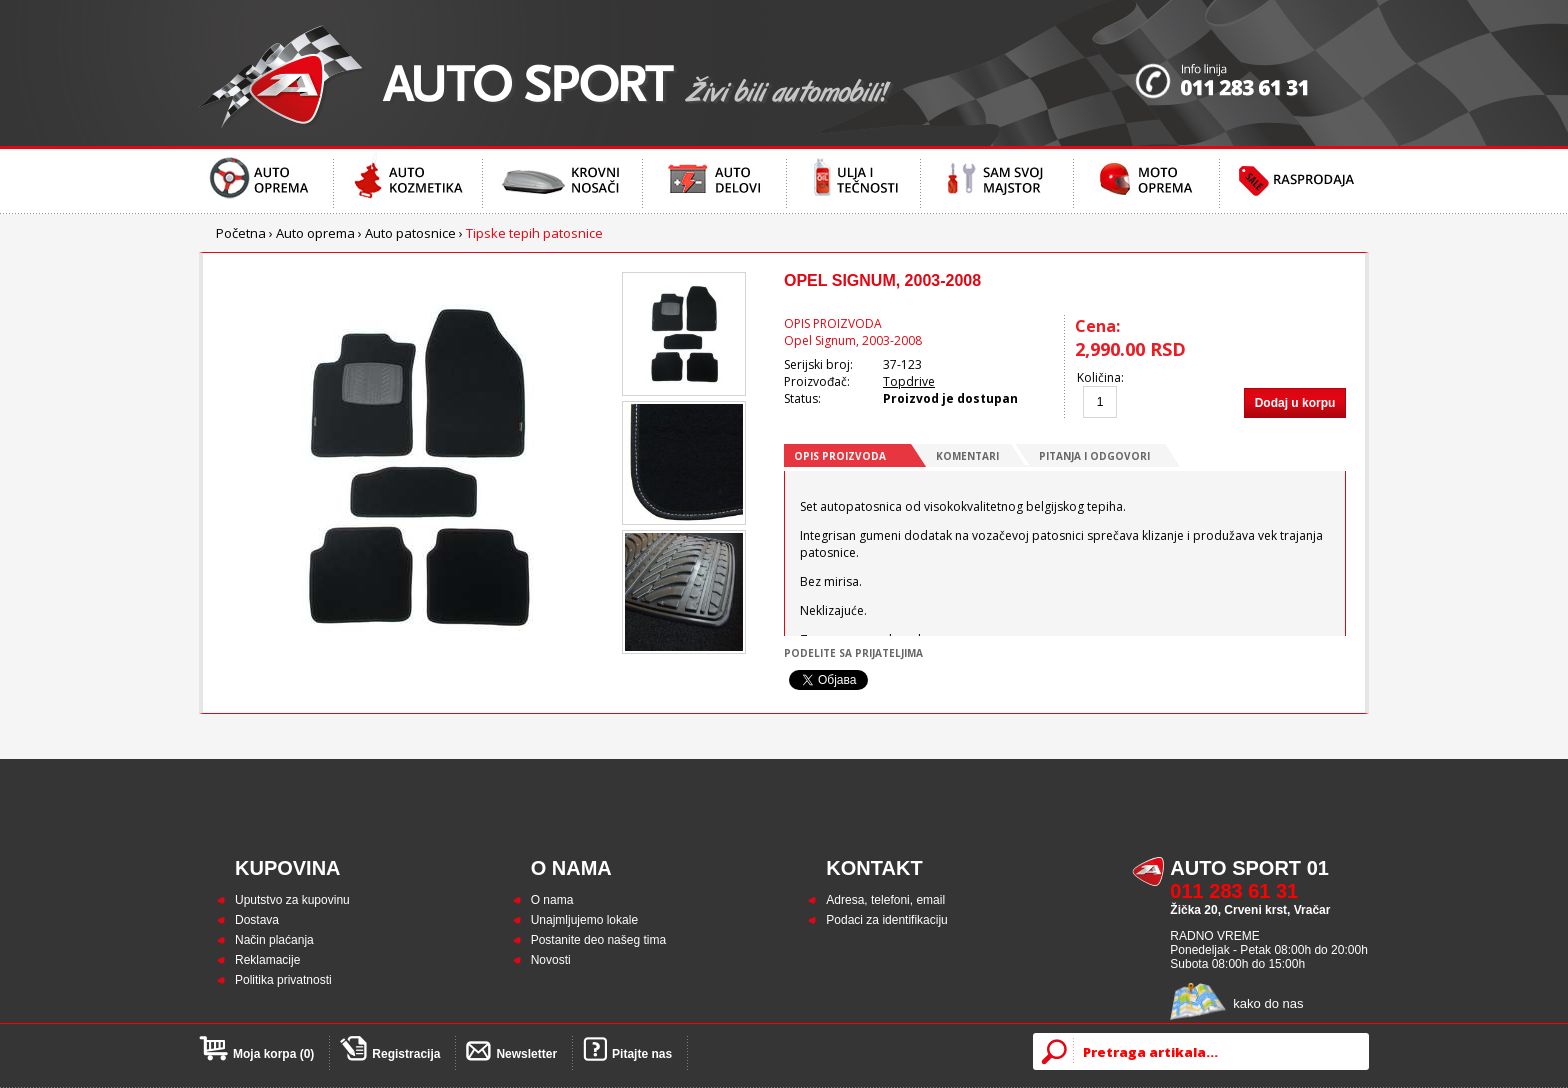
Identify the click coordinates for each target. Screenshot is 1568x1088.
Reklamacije (267, 960)
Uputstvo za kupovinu (292, 900)
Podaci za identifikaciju (886, 920)
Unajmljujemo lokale (584, 920)
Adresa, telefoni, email (885, 900)
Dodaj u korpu (1295, 403)
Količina (1099, 377)
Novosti (551, 960)
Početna (241, 233)
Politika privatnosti (283, 980)
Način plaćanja (274, 940)
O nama (552, 900)
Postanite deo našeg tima (598, 940)
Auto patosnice (410, 233)
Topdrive (909, 381)
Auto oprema (315, 233)
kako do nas (1268, 1003)
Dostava (257, 920)
